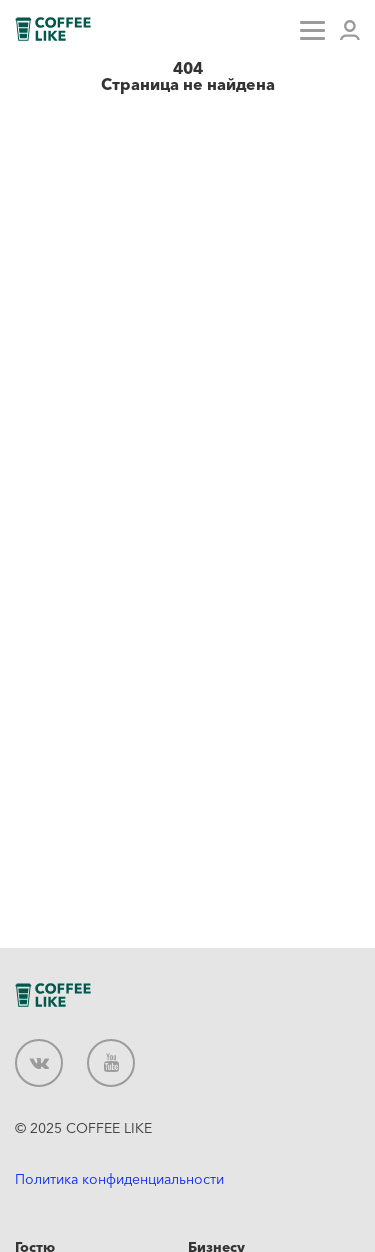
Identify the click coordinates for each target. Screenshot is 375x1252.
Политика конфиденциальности (119, 1179)
